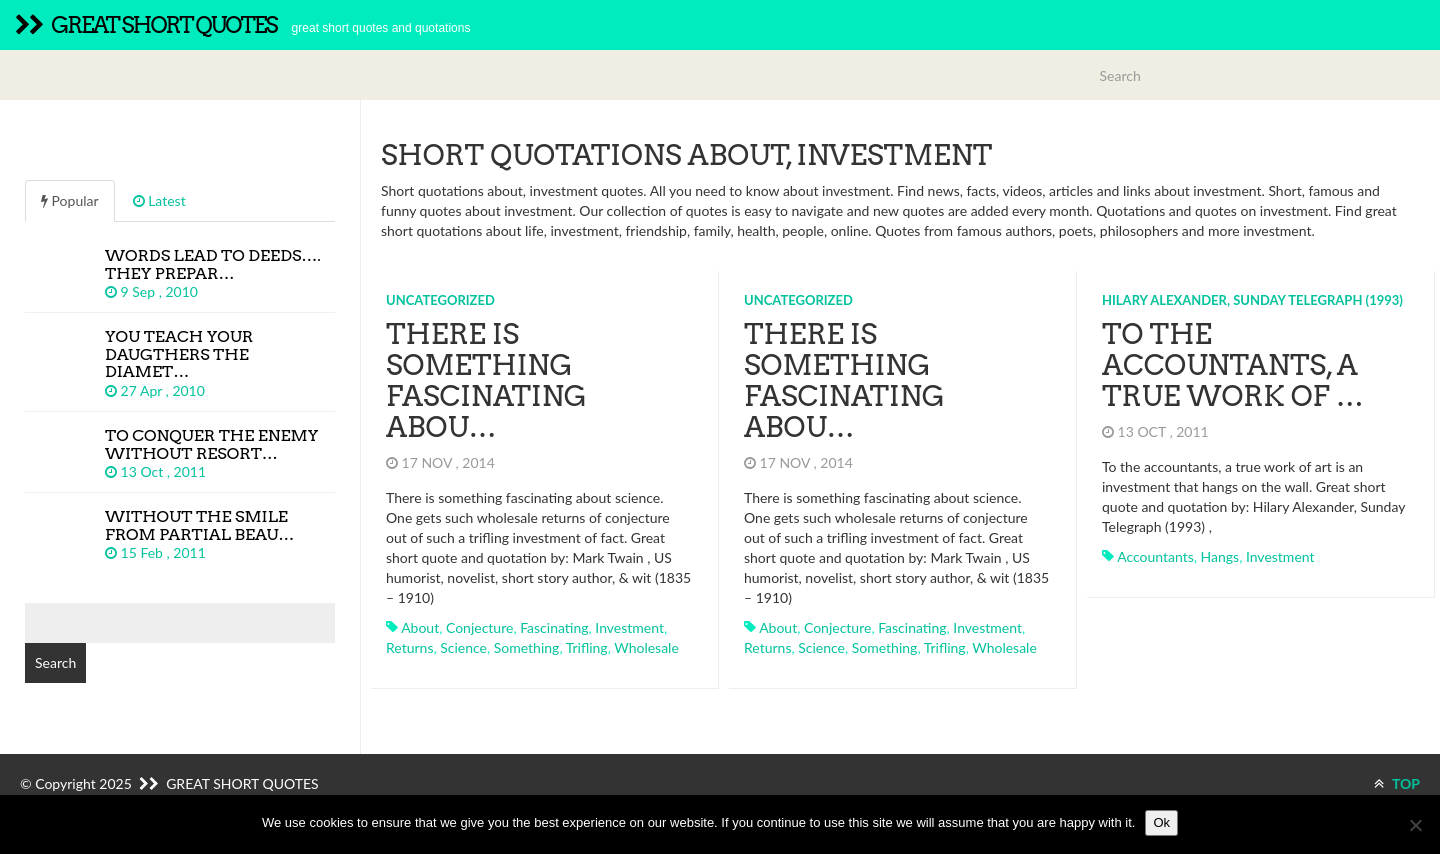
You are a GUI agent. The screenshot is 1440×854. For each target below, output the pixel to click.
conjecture (479, 627)
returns (409, 647)
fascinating (554, 627)
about (420, 627)
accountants (1155, 556)
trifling (587, 647)
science (463, 647)
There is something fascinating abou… (486, 380)
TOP (1397, 783)
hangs (1220, 556)
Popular (70, 200)
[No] (1415, 825)
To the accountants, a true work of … (1233, 365)
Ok (1161, 822)
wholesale (646, 647)
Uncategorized (440, 300)
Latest (159, 200)
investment (629, 627)
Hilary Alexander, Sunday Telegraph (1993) (1252, 300)
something (527, 647)
